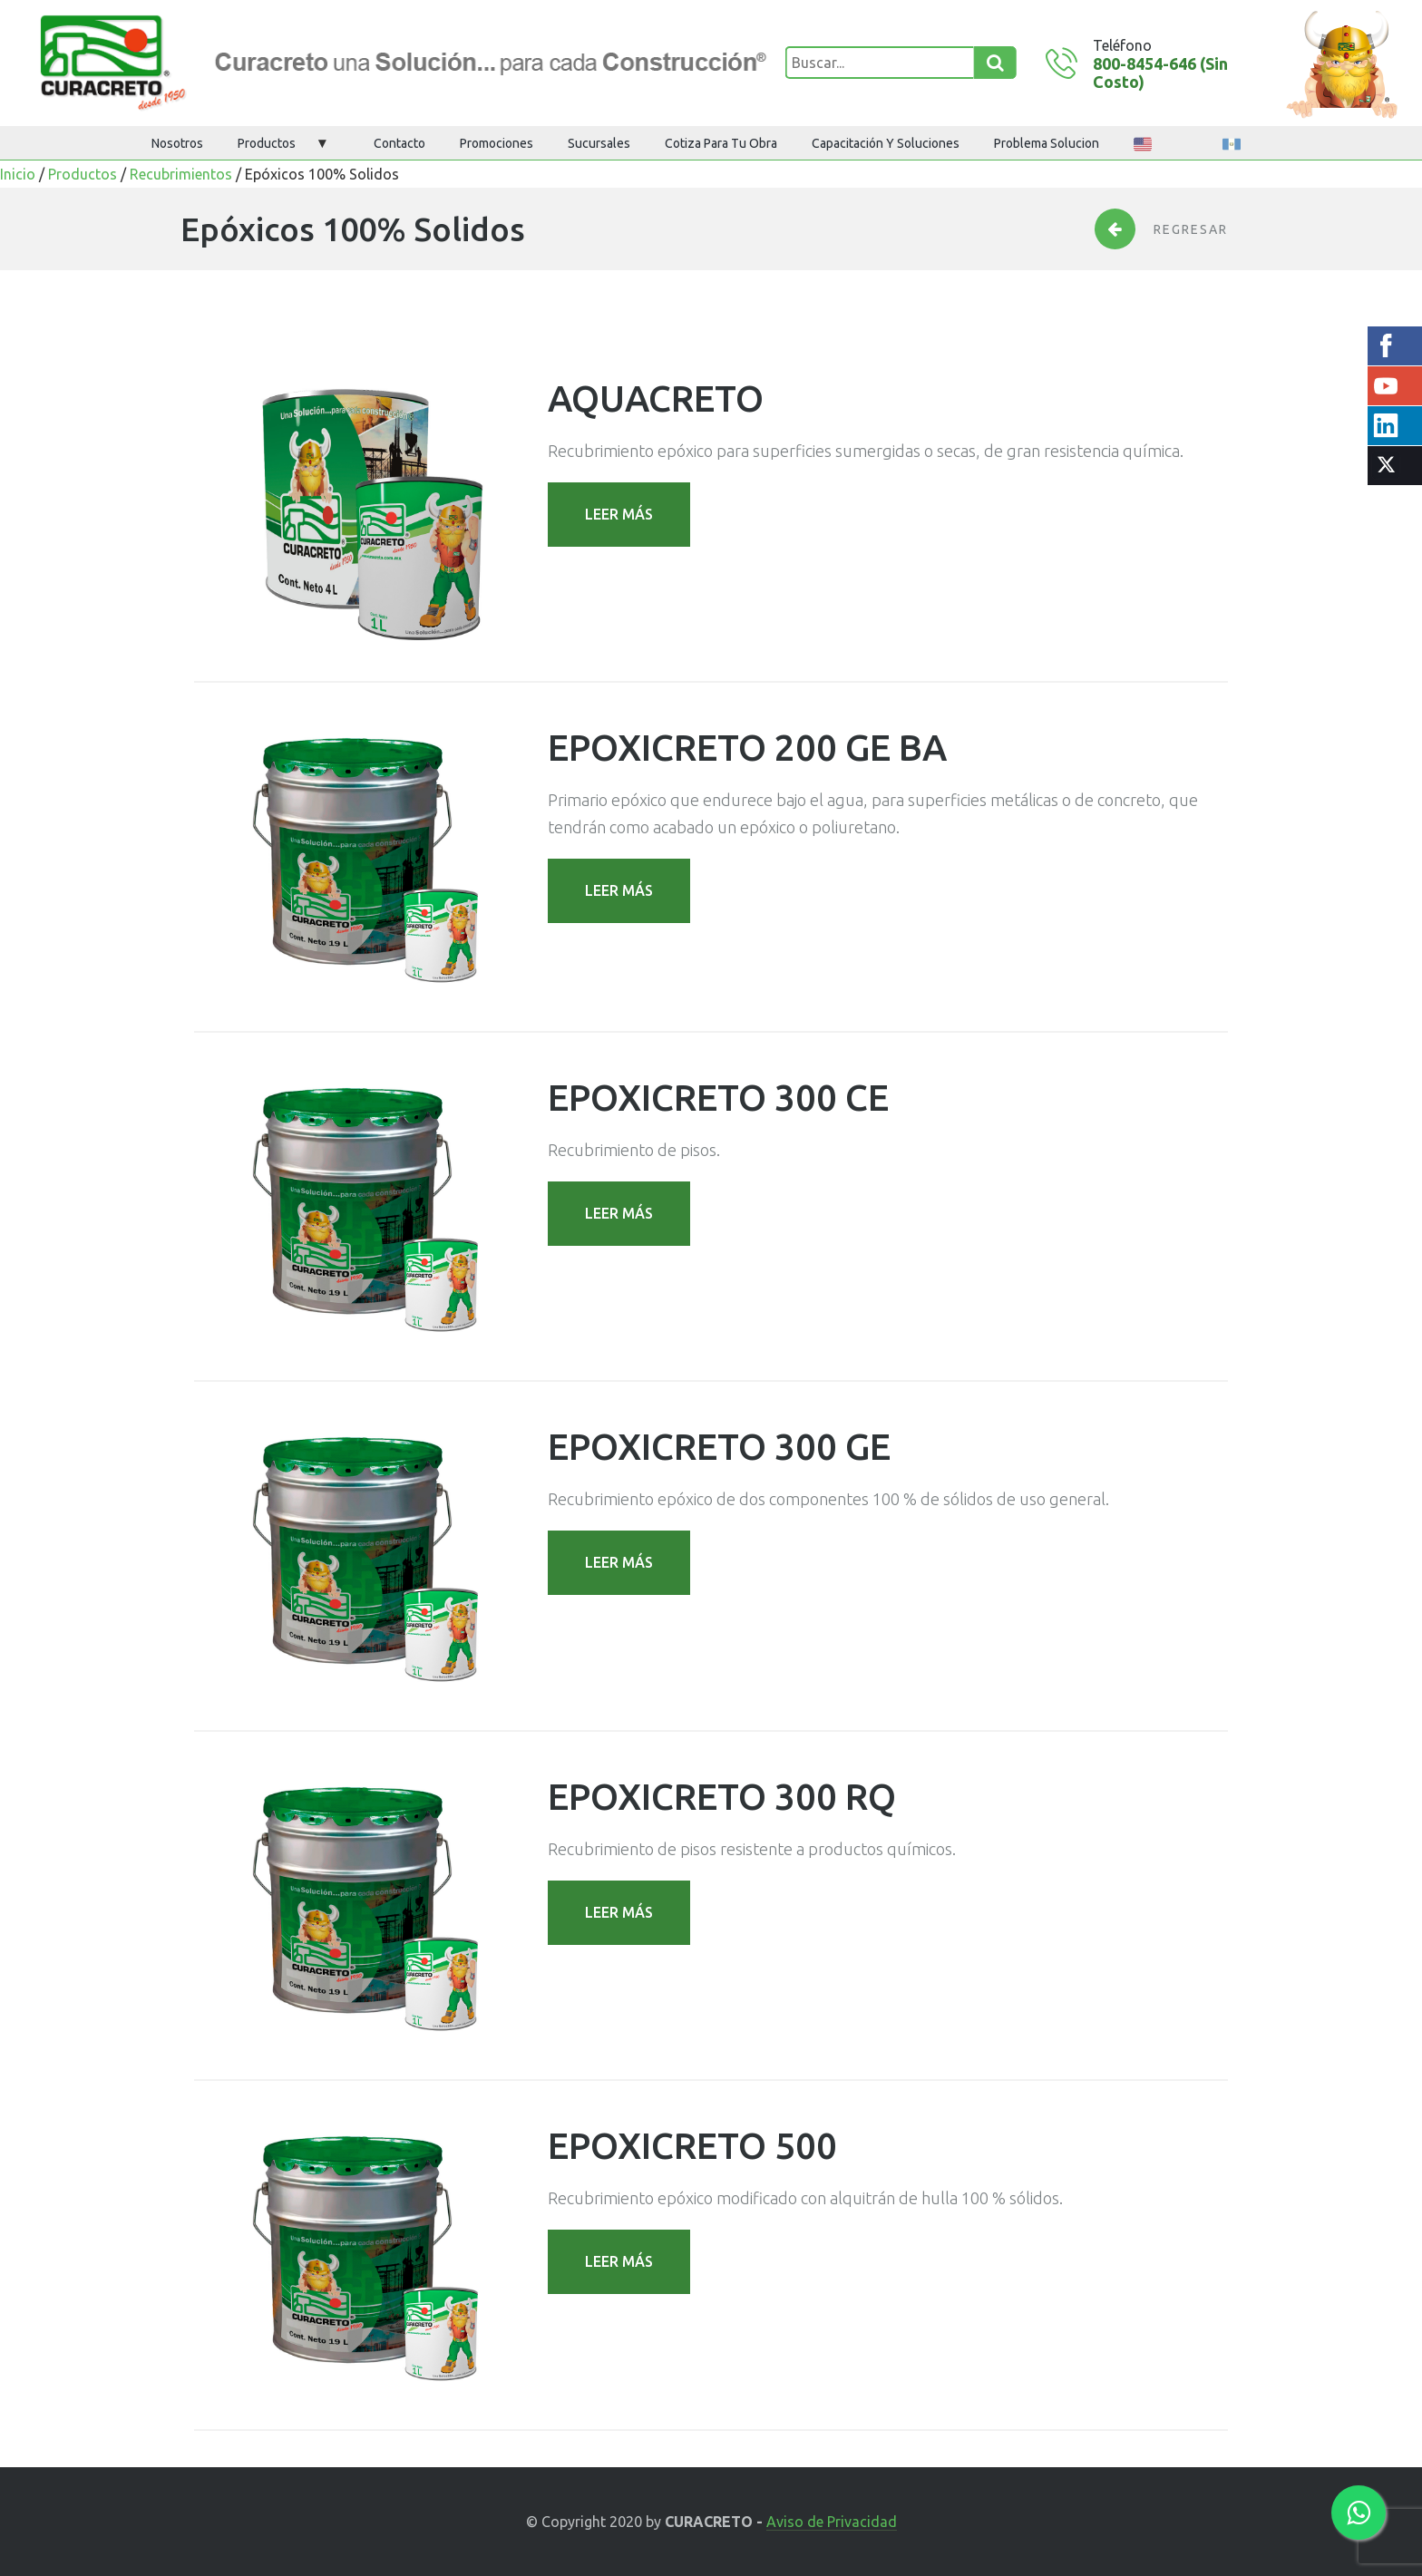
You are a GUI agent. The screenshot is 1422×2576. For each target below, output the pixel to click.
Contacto (399, 143)
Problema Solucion (1046, 143)
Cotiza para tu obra (721, 143)
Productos (267, 143)
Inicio (17, 174)
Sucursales (599, 143)
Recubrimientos (181, 174)
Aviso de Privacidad (831, 2522)
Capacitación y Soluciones (885, 143)
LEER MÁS (619, 514)
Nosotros (177, 143)
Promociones (496, 143)
